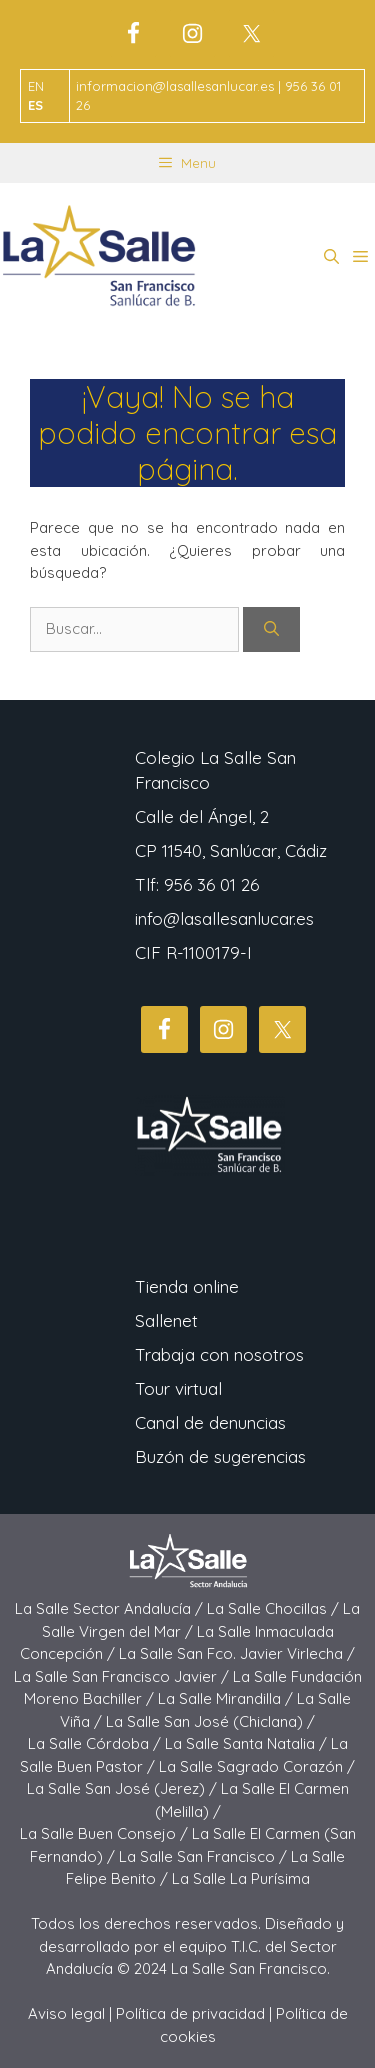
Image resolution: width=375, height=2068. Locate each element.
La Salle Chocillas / (275, 1608)
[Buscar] (271, 629)
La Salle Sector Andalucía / (111, 1608)
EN (36, 86)
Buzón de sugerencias (220, 1456)
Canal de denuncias (210, 1422)
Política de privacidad (190, 2013)
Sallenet (166, 1320)
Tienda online (187, 1286)
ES (35, 105)
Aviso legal (66, 2013)
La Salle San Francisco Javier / (123, 1676)
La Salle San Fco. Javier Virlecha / (237, 1653)
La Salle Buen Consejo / (106, 1833)
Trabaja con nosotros (219, 1354)
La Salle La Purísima (241, 1878)
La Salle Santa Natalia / (248, 1743)
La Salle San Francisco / (205, 1856)
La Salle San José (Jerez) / (124, 1788)
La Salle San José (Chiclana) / (210, 1721)
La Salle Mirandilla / (227, 1698)
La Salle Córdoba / (96, 1743)
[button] (331, 257)
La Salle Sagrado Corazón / (257, 1766)
